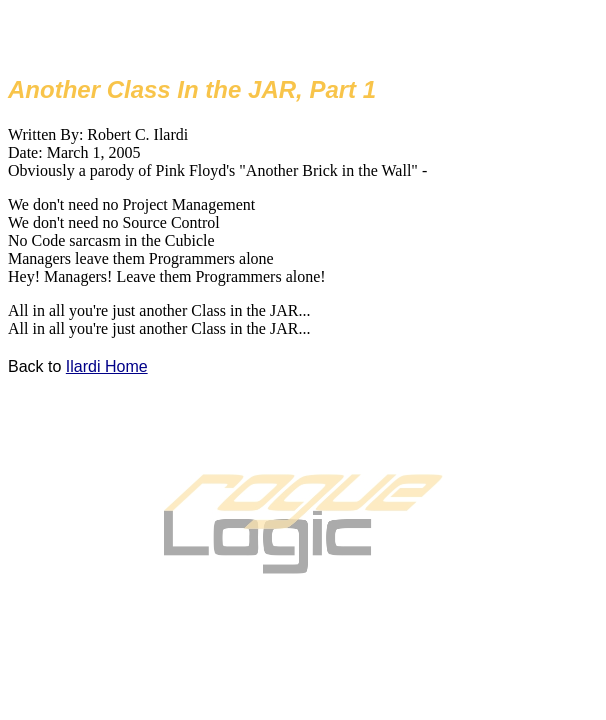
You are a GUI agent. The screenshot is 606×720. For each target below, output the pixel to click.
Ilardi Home (107, 366)
